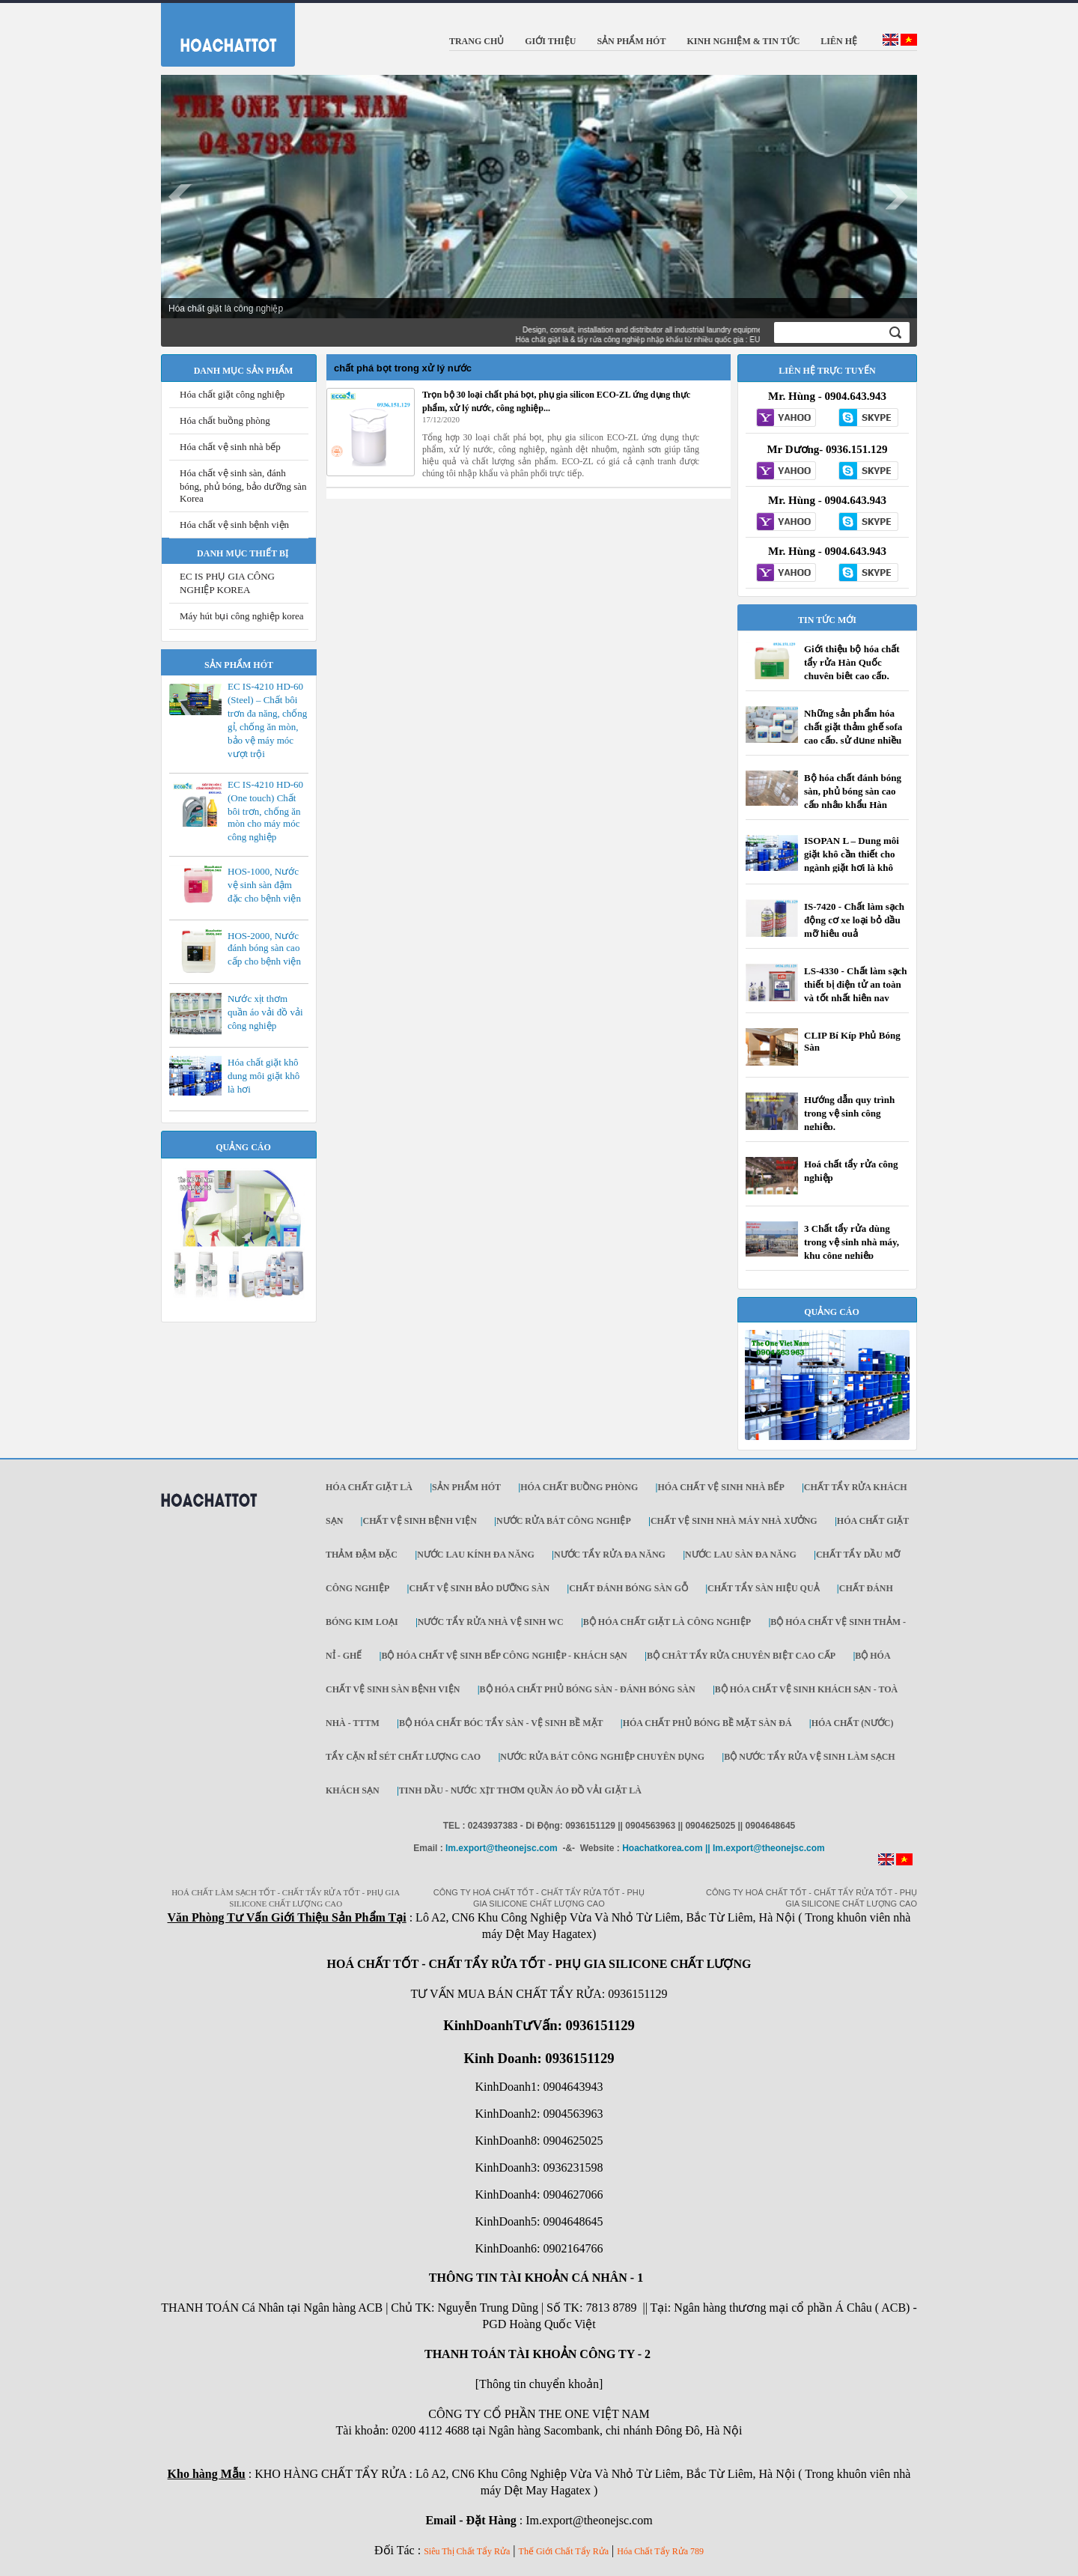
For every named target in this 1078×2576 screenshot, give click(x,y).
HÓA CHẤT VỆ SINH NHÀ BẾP (720, 1487)
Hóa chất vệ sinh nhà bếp (230, 446)
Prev (180, 197)
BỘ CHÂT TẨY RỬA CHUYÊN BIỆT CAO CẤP (741, 1655)
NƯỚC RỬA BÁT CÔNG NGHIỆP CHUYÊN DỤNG (602, 1757)
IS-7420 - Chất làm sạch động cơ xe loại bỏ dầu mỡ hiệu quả (854, 920)
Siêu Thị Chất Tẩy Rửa (467, 2551)
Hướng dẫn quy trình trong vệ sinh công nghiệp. (849, 1113)
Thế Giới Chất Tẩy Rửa (564, 2551)
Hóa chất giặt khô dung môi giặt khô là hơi (263, 1076)
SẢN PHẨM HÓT (466, 1487)
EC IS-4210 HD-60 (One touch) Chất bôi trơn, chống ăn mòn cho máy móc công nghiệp (265, 810)
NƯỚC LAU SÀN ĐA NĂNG (741, 1554)
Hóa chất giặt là (369, 1487)
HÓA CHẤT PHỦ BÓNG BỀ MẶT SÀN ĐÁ (707, 1723)
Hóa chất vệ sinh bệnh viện (234, 524)
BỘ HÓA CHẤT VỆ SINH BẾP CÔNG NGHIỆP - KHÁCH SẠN (504, 1655)
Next (898, 197)
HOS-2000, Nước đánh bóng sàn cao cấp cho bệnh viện (264, 948)
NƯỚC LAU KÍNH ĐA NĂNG (476, 1554)
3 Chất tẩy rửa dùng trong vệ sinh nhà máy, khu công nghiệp (851, 1242)
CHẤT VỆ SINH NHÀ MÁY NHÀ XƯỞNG (734, 1521)
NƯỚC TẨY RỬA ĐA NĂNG (610, 1554)
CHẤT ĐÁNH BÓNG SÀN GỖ (628, 1588)
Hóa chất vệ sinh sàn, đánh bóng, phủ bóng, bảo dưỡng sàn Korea (243, 485)
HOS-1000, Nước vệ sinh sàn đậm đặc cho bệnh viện (264, 885)
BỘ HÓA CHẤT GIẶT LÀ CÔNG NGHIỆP (667, 1622)
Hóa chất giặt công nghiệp (232, 394)
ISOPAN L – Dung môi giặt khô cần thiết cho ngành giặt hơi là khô (851, 854)
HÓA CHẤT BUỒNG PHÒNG (579, 1487)
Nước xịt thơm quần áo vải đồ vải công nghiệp (265, 1012)
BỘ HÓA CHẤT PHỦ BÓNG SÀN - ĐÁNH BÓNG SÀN (587, 1689)
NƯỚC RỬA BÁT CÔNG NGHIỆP (563, 1521)
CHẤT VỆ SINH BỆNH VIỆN (419, 1521)
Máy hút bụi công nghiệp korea (242, 616)
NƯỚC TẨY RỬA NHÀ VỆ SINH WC (491, 1622)
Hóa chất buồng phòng (225, 420)
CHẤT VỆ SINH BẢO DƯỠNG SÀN (479, 1588)
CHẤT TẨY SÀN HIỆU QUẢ (763, 1588)
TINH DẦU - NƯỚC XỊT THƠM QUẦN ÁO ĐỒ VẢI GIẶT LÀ (520, 1790)
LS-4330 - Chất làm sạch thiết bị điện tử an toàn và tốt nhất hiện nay (855, 984)
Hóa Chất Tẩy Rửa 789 (660, 2551)
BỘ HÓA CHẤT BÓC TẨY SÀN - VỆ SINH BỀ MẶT (501, 1723)
